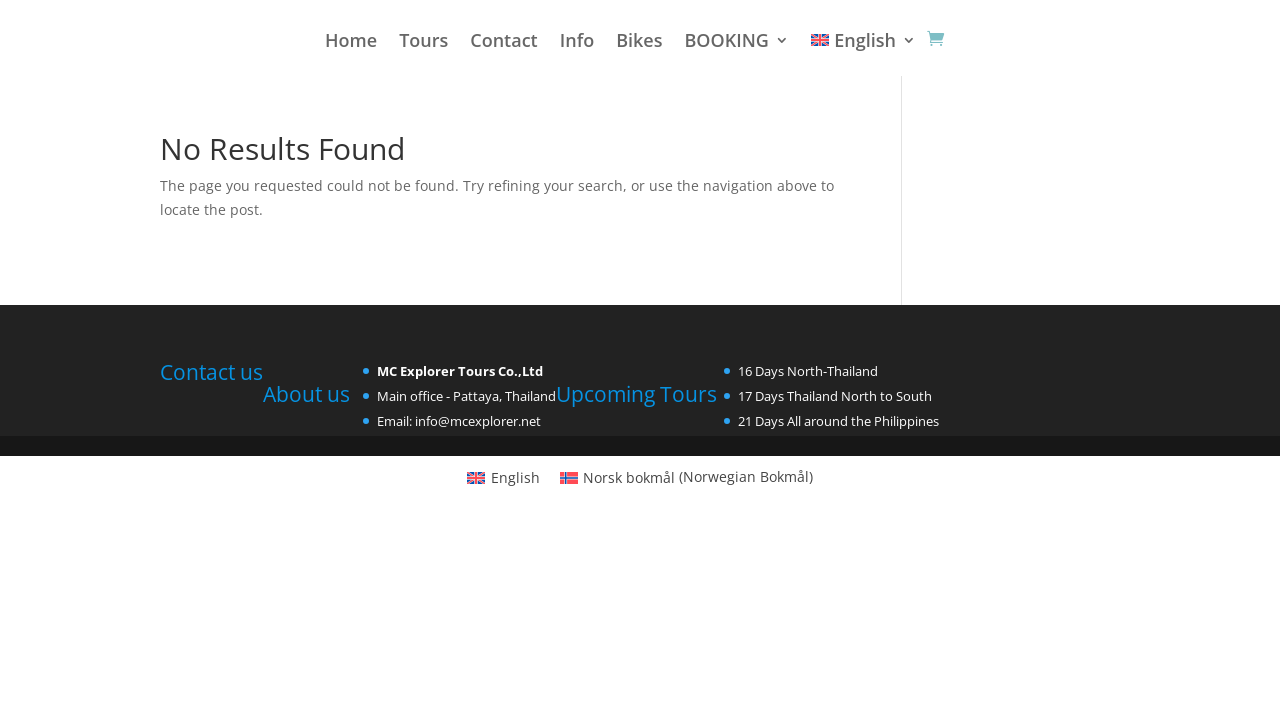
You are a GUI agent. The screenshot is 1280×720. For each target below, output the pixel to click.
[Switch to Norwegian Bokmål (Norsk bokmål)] (687, 477)
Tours (423, 42)
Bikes (639, 42)
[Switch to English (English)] (503, 477)
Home (351, 42)
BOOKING (726, 42)
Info (577, 42)
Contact (503, 42)
